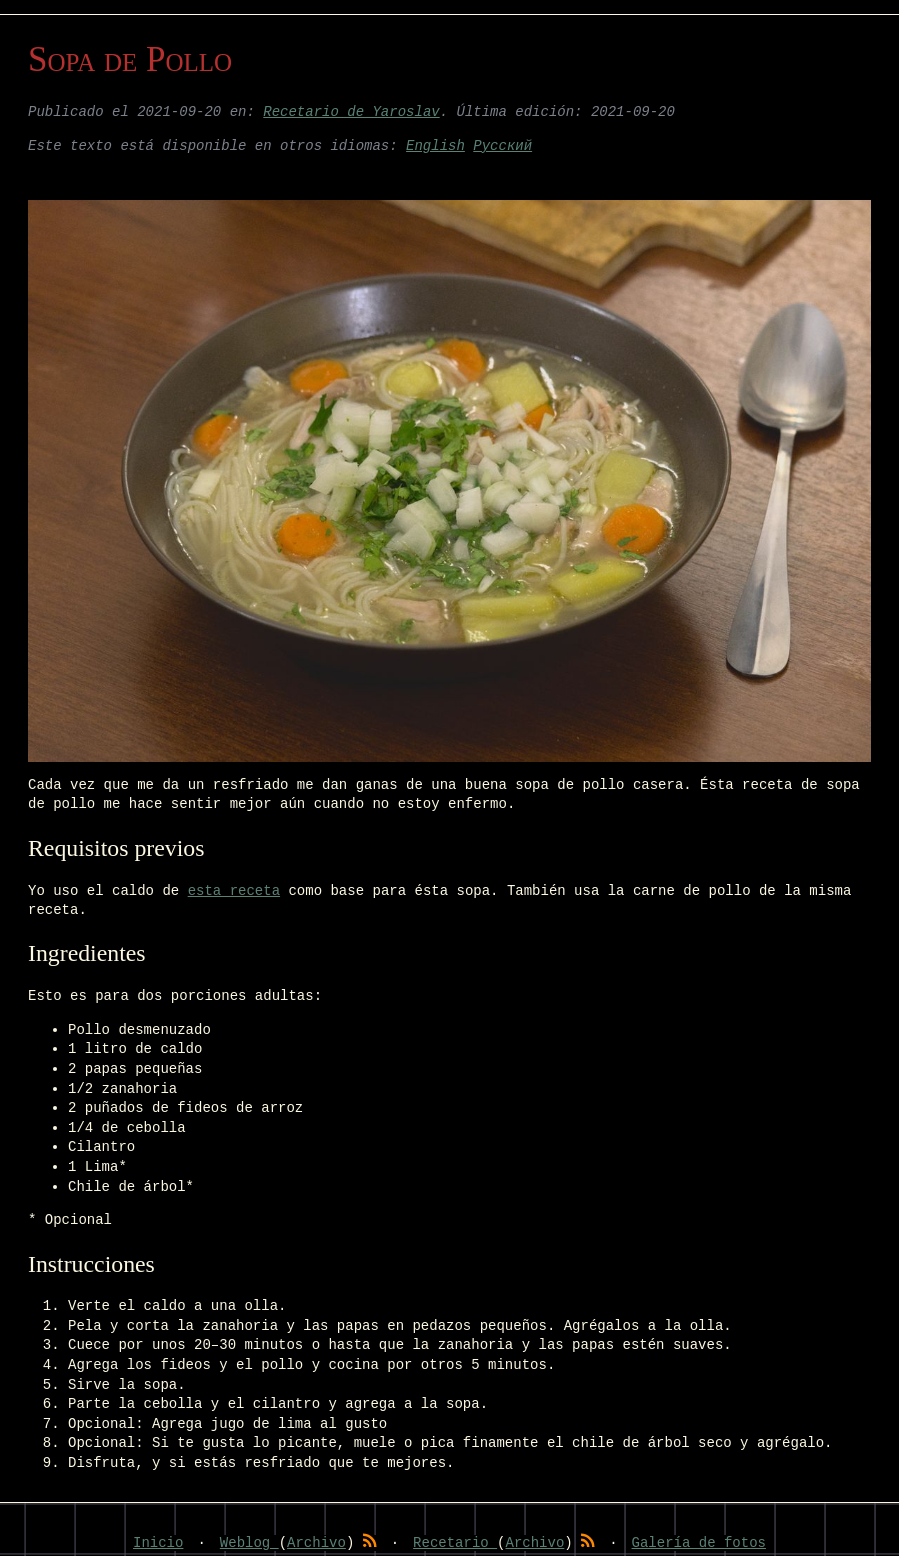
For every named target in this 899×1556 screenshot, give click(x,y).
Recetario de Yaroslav (351, 112)
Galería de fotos (699, 1542)
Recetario (455, 1542)
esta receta (234, 891)
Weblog (249, 1542)
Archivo (316, 1542)
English (435, 146)
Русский (502, 146)
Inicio (158, 1542)
